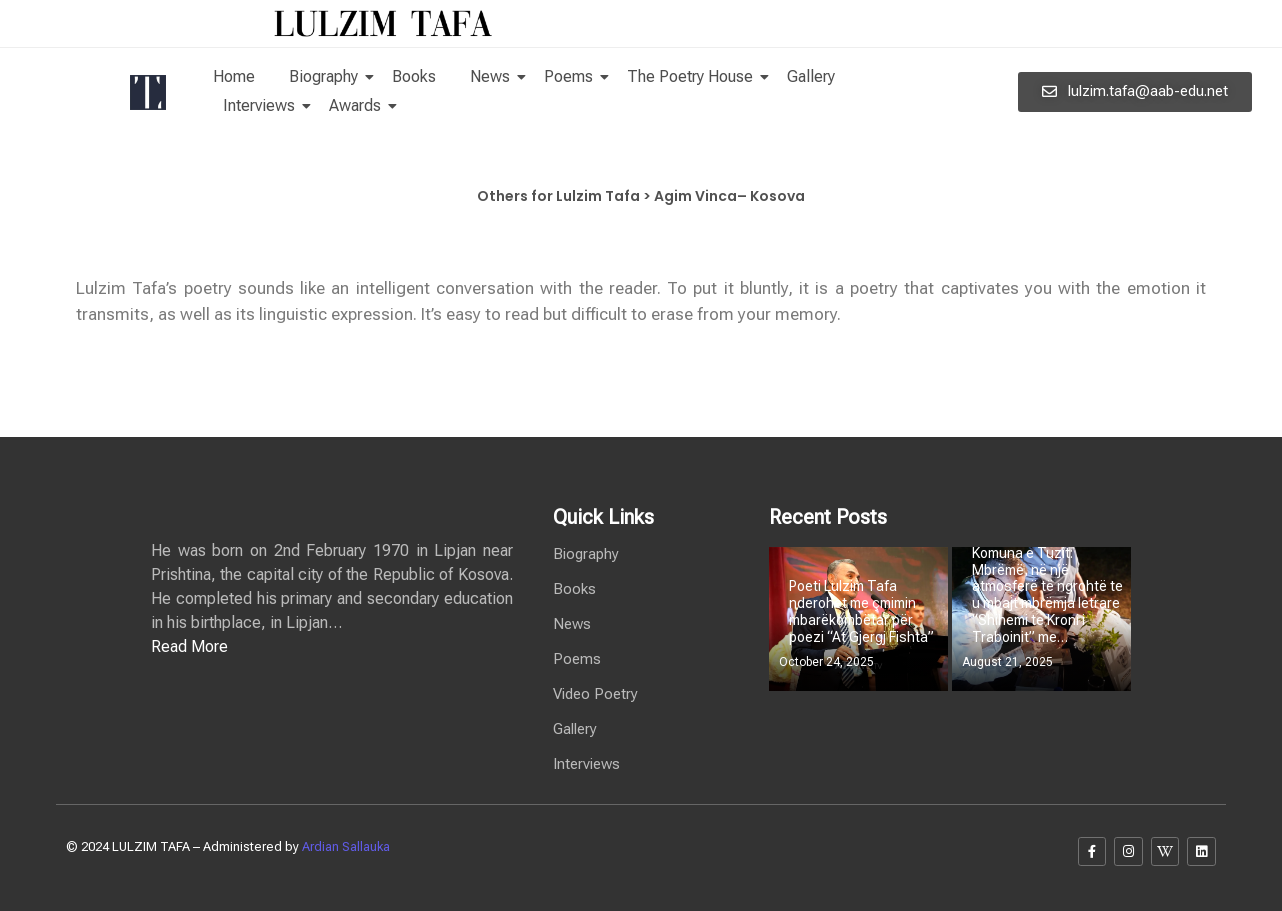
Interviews (262, 105)
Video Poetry (595, 694)
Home (234, 76)
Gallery (811, 76)
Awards (358, 105)
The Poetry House (693, 76)
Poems (572, 76)
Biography (327, 76)
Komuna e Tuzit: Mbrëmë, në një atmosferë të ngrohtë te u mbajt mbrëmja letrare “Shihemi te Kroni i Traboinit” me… (1047, 595)
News (493, 76)
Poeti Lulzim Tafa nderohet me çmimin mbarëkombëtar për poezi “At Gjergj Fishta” (861, 611)
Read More (189, 646)
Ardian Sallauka (346, 846)
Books (414, 76)
